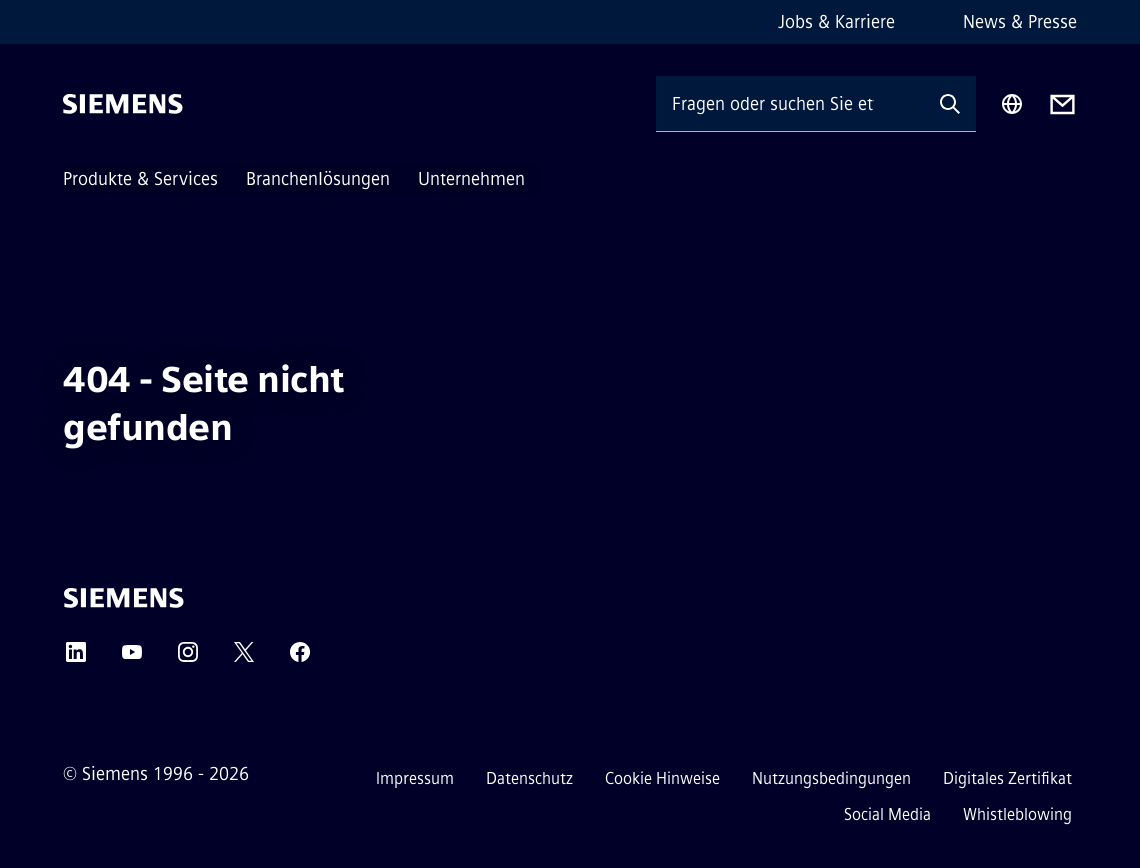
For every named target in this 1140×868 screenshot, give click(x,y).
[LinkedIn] (76, 658)
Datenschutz (529, 778)
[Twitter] (244, 658)
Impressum (415, 778)
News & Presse (1020, 22)
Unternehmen (471, 179)
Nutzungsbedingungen (831, 778)
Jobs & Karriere (836, 22)
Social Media (887, 814)
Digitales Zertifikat (1007, 778)
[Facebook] (300, 658)
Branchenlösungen (318, 179)
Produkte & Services (140, 179)
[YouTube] (132, 658)
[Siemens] (123, 104)
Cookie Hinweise (662, 778)
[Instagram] (188, 658)
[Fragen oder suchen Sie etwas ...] (790, 103)
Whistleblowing (1017, 814)
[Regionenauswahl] (1012, 104)
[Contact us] (1062, 104)
